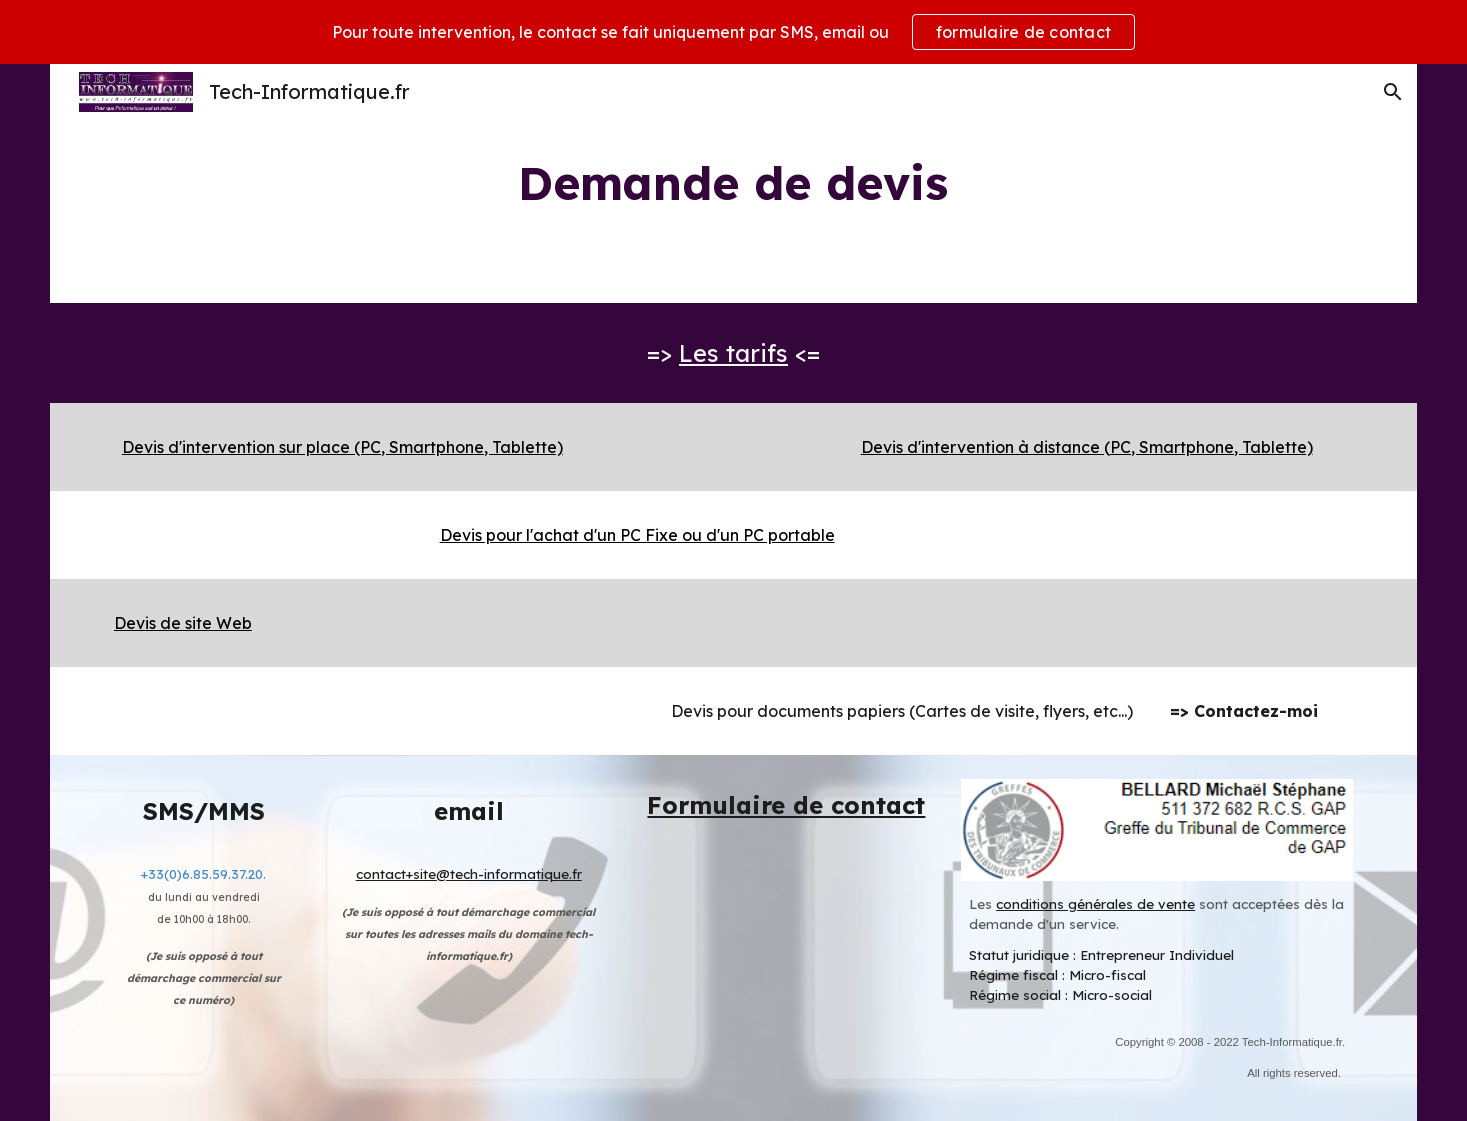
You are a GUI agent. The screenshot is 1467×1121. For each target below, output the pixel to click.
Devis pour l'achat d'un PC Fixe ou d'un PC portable (637, 535)
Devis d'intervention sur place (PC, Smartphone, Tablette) (342, 447)
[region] (733, 32)
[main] (734, 183)
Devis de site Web (183, 623)
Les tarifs (733, 353)
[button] (1393, 92)
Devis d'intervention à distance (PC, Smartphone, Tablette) (1087, 447)
